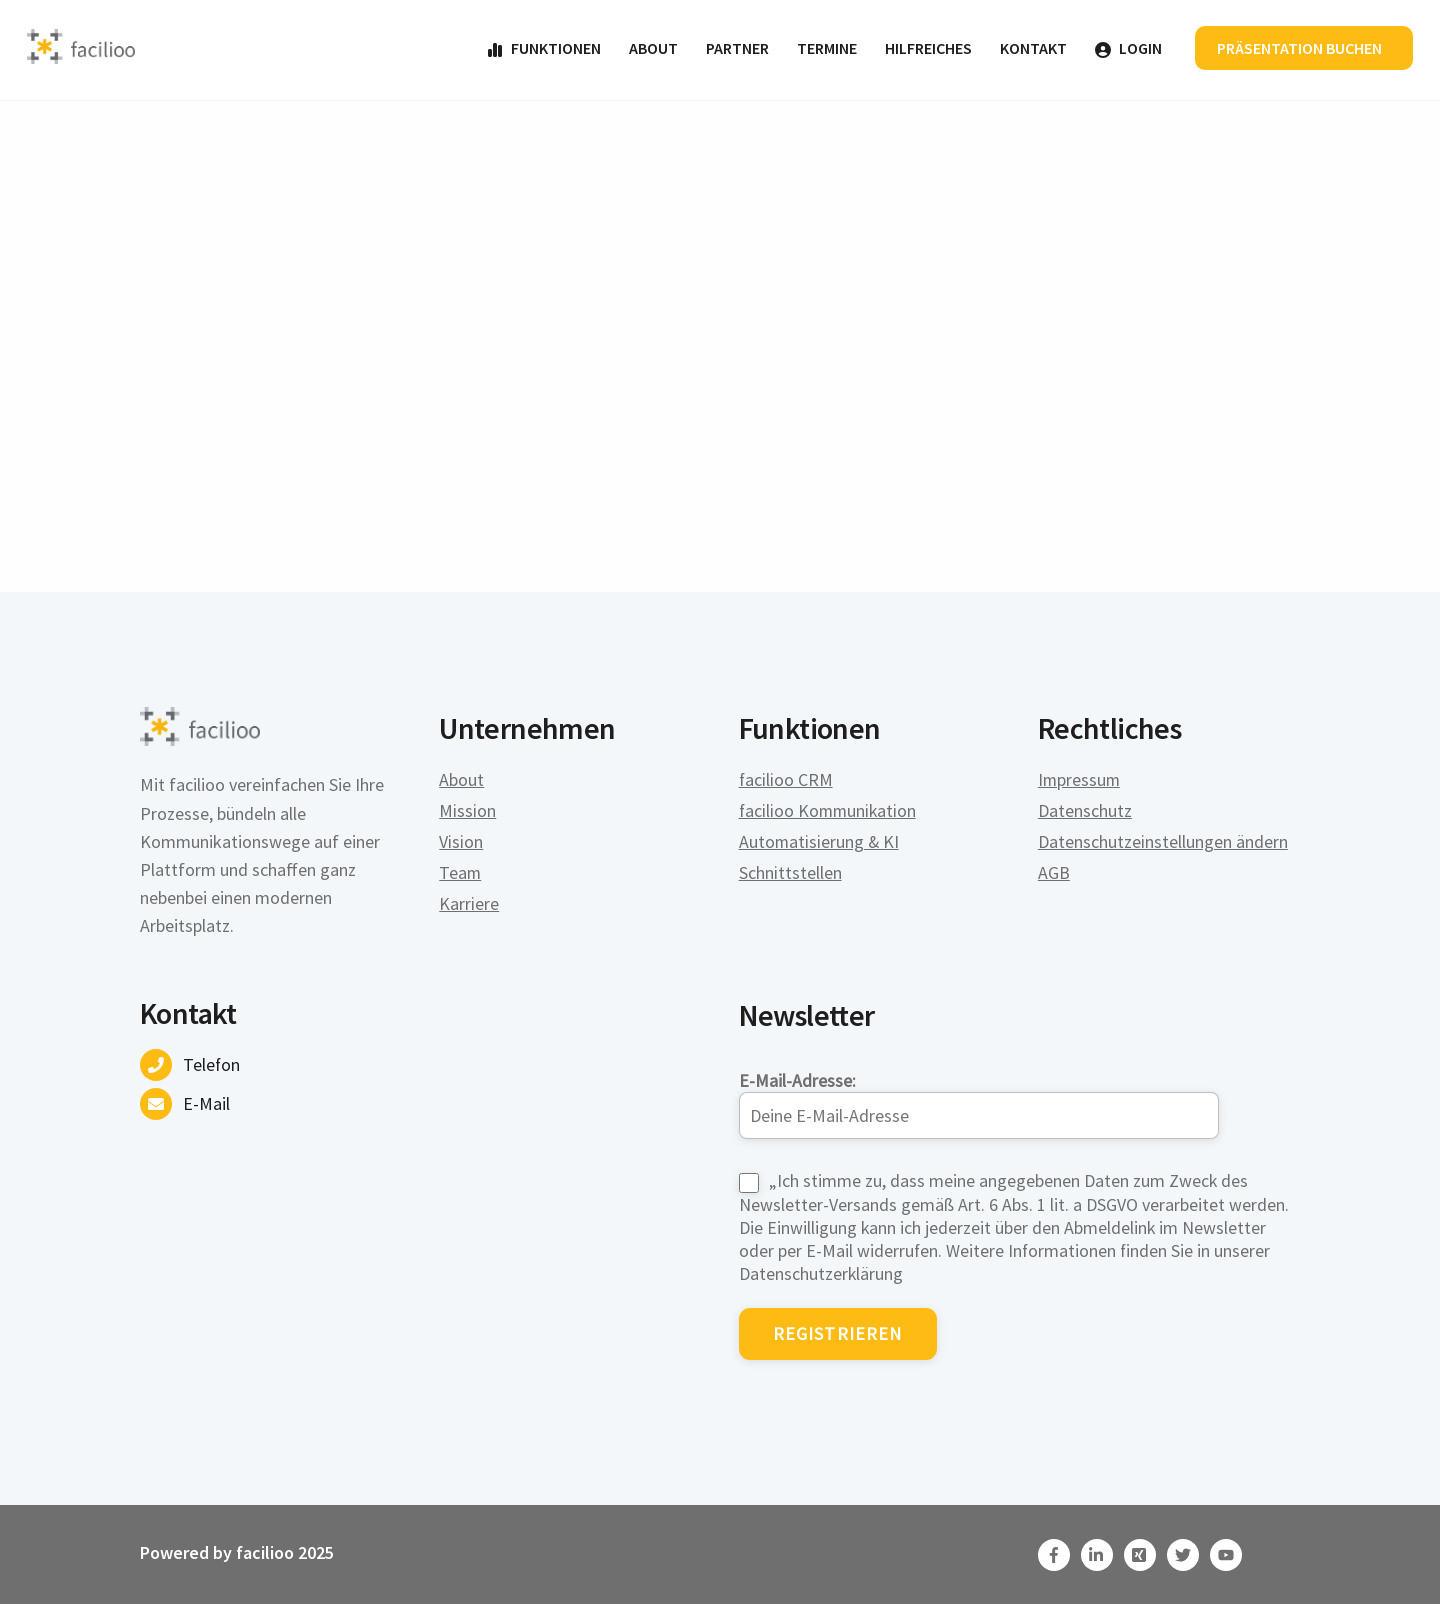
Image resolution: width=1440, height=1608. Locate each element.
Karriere (469, 905)
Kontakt (1032, 48)
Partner (736, 48)
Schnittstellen (790, 874)
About (652, 48)
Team (460, 874)
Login (1127, 48)
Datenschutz (1085, 812)
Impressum (1080, 781)
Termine (826, 48)
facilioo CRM (786, 781)
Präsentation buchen (1299, 48)
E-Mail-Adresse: (979, 1104)
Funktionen (543, 48)
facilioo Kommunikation (829, 812)
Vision (461, 843)
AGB (1054, 874)
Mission (467, 812)
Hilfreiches (927, 48)
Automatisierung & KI (820, 843)
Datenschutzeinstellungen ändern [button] (1163, 843)
